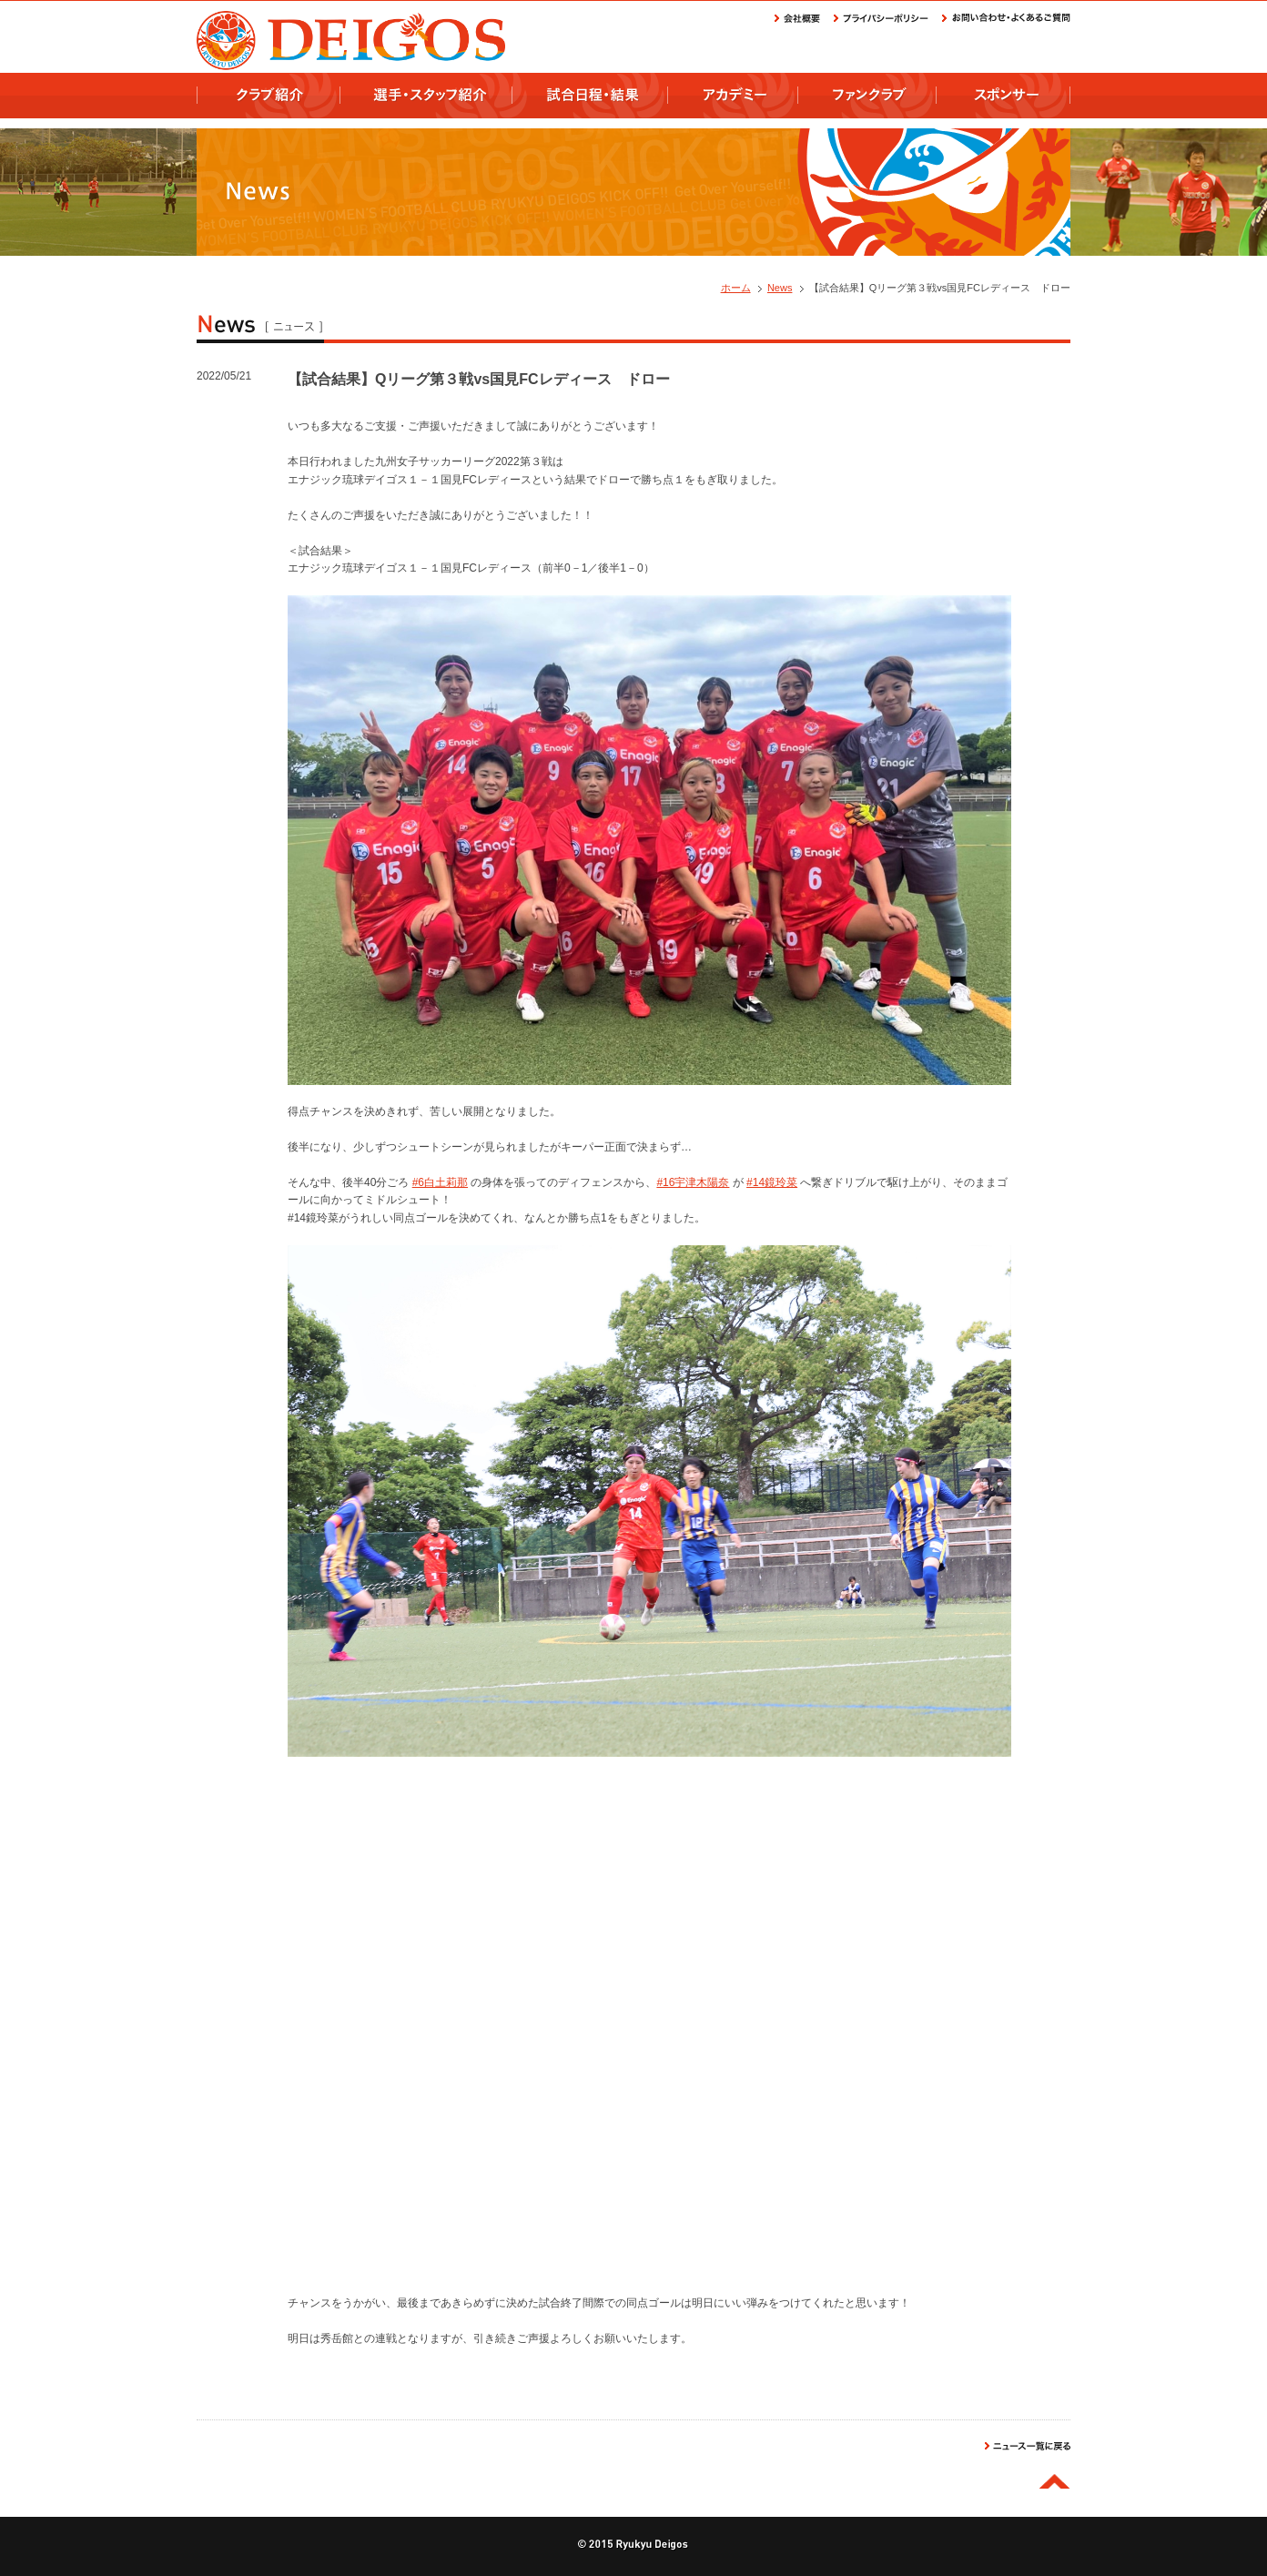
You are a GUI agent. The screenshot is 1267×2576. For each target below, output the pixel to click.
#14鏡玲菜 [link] (771, 1182)
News (780, 287)
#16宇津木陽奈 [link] (692, 1182)
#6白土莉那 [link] (440, 1182)
